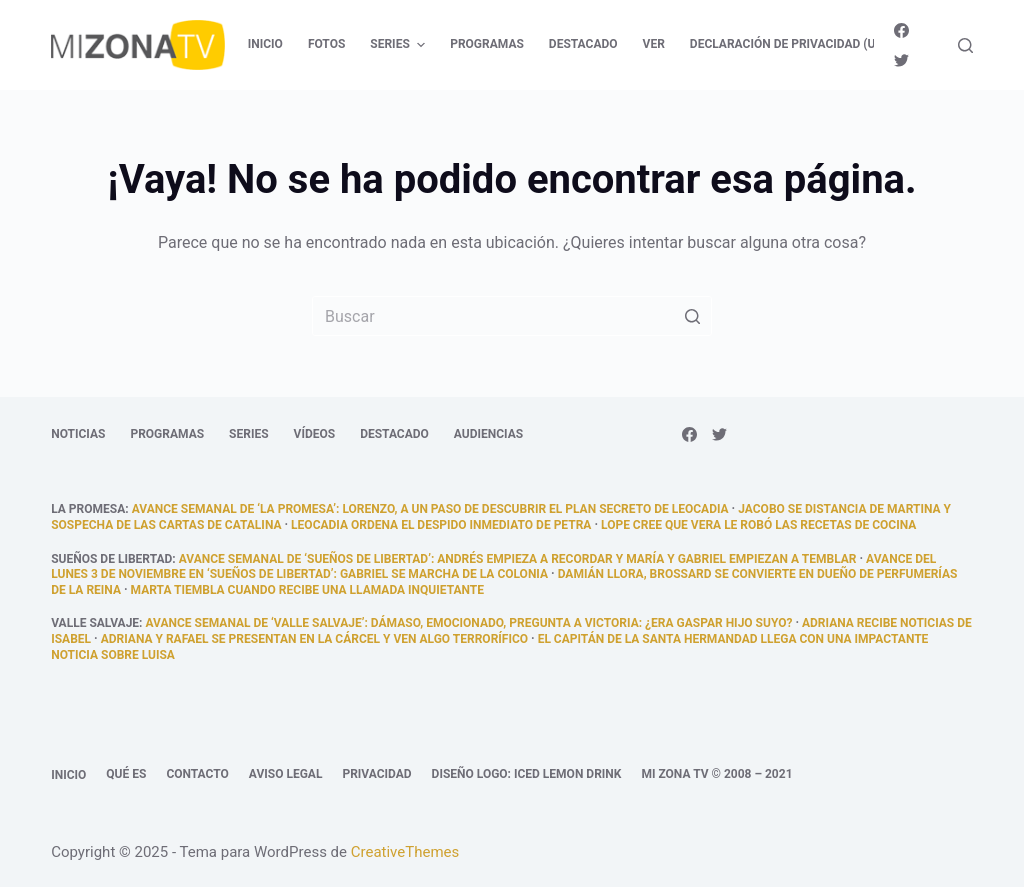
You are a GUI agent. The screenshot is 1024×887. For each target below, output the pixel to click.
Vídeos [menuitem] (315, 434)
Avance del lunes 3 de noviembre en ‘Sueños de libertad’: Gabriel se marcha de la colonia (493, 567)
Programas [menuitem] (487, 44)
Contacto (197, 774)
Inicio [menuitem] (265, 44)
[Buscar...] (512, 316)
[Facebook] (901, 30)
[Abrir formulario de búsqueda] (965, 45)
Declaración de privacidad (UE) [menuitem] (788, 44)
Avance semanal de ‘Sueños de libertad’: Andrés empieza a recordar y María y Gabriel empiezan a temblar (518, 559)
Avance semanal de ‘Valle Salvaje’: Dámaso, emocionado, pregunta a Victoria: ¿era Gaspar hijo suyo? (468, 623)
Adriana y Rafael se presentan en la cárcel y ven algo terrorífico (314, 639)
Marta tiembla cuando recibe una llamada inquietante (307, 590)
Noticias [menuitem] (78, 434)
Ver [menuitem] (654, 44)
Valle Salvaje (95, 623)
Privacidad (376, 774)
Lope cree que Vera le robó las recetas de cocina (758, 525)
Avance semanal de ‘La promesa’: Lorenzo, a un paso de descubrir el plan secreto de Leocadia (430, 509)
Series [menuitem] (400, 45)
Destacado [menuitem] (583, 44)
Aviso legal (286, 774)
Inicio (68, 775)
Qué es (126, 774)
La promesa (88, 509)
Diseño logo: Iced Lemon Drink (527, 774)
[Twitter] (901, 60)
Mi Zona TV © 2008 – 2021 (716, 774)
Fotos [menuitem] (326, 44)
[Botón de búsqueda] (692, 316)
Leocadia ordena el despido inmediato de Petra (441, 525)
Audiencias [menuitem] (488, 434)
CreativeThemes (405, 852)
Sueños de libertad (111, 559)
